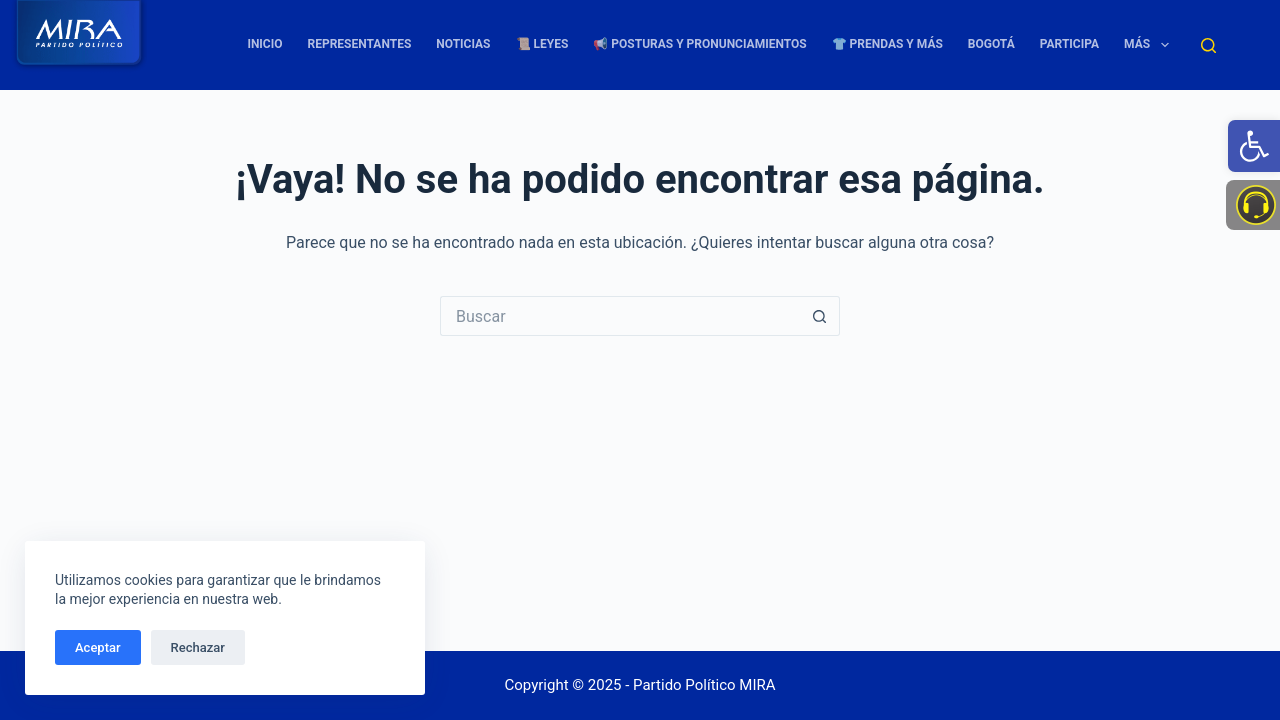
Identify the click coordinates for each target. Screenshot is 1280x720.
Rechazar (198, 647)
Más (1150, 45)
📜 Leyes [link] (542, 44)
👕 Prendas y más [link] (887, 44)
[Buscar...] (620, 316)
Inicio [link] (264, 44)
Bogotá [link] (991, 44)
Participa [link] (1069, 44)
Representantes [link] (360, 44)
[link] (1254, 146)
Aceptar (98, 647)
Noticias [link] (463, 44)
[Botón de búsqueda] (820, 316)
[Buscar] (1208, 45)
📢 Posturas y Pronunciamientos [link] (699, 44)
